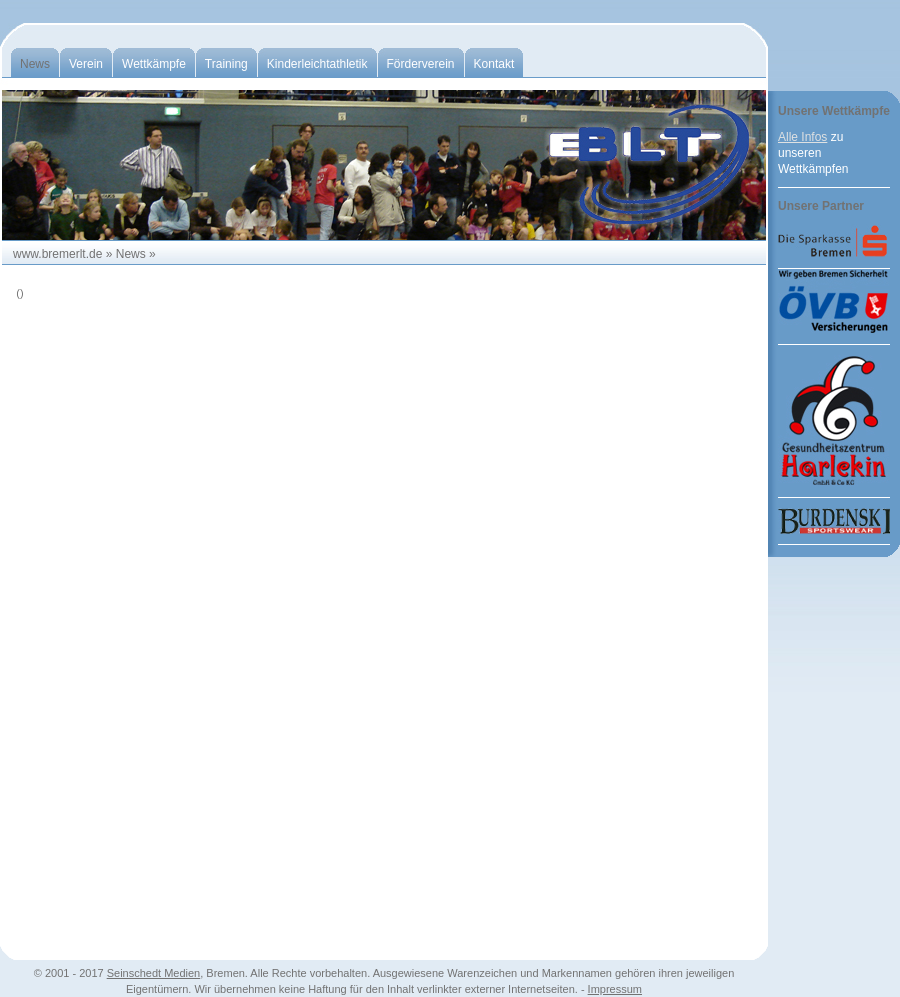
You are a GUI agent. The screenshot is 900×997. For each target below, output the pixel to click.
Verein (86, 64)
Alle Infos (802, 137)
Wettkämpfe (154, 64)
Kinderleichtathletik (317, 64)
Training (226, 64)
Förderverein (421, 64)
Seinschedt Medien (154, 973)
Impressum (615, 989)
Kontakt (494, 64)
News (35, 64)
